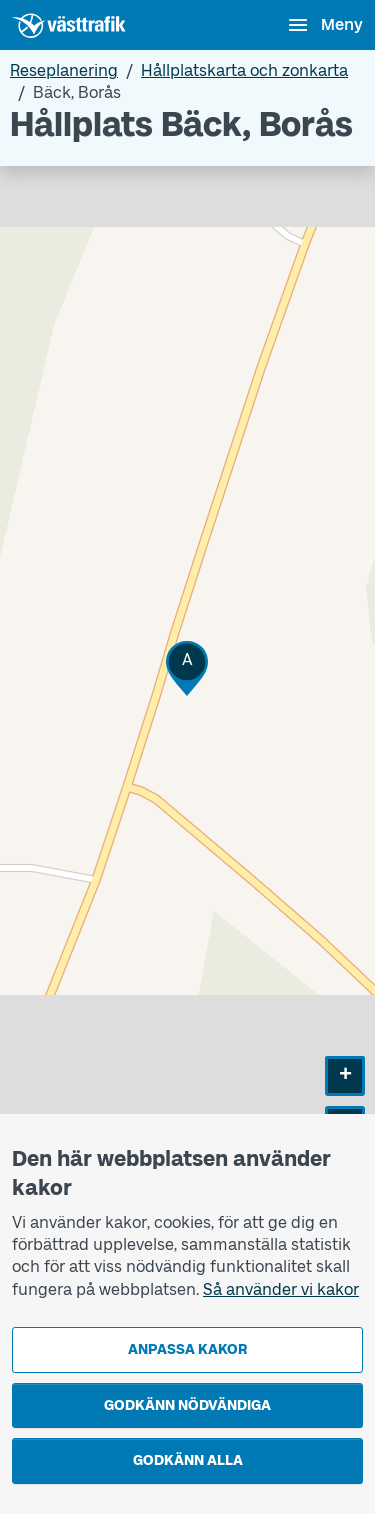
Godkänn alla (188, 1460)
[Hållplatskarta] (187, 696)
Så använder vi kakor (281, 1289)
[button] (187, 668)
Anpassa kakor (187, 1349)
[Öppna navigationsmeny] (324, 25)
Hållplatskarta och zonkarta (244, 70)
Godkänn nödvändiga (187, 1405)
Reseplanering (64, 70)
